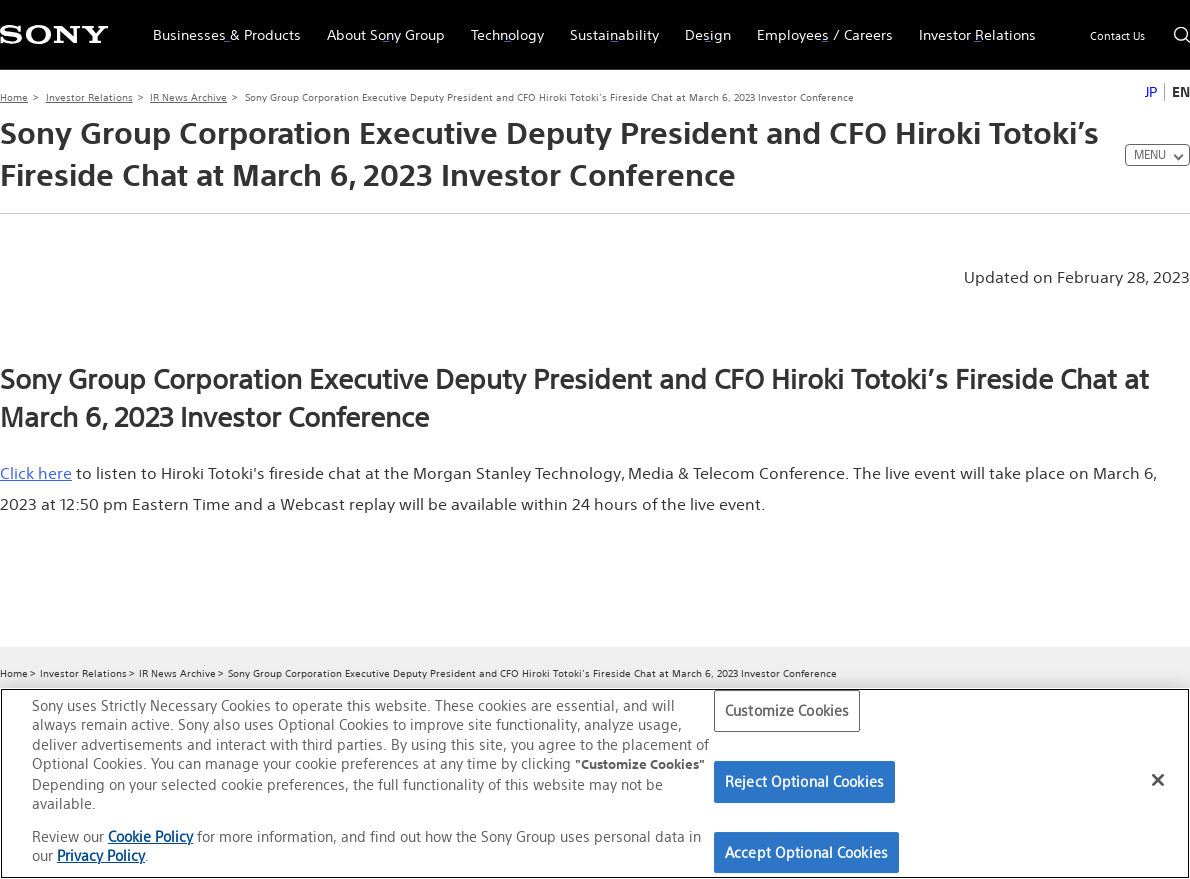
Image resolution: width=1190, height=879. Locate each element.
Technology (501, 26)
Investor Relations (971, 26)
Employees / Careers (818, 26)
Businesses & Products (220, 26)
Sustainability (608, 26)
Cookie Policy (150, 836)
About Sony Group (379, 26)
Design (701, 26)
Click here (36, 473)
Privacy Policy (101, 855)
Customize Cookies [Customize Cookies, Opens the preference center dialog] (787, 711)
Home (14, 97)
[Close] (1158, 780)
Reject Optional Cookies (804, 781)
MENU (1150, 154)
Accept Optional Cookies (806, 852)
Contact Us (1117, 36)
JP (1151, 92)
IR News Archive (188, 97)
